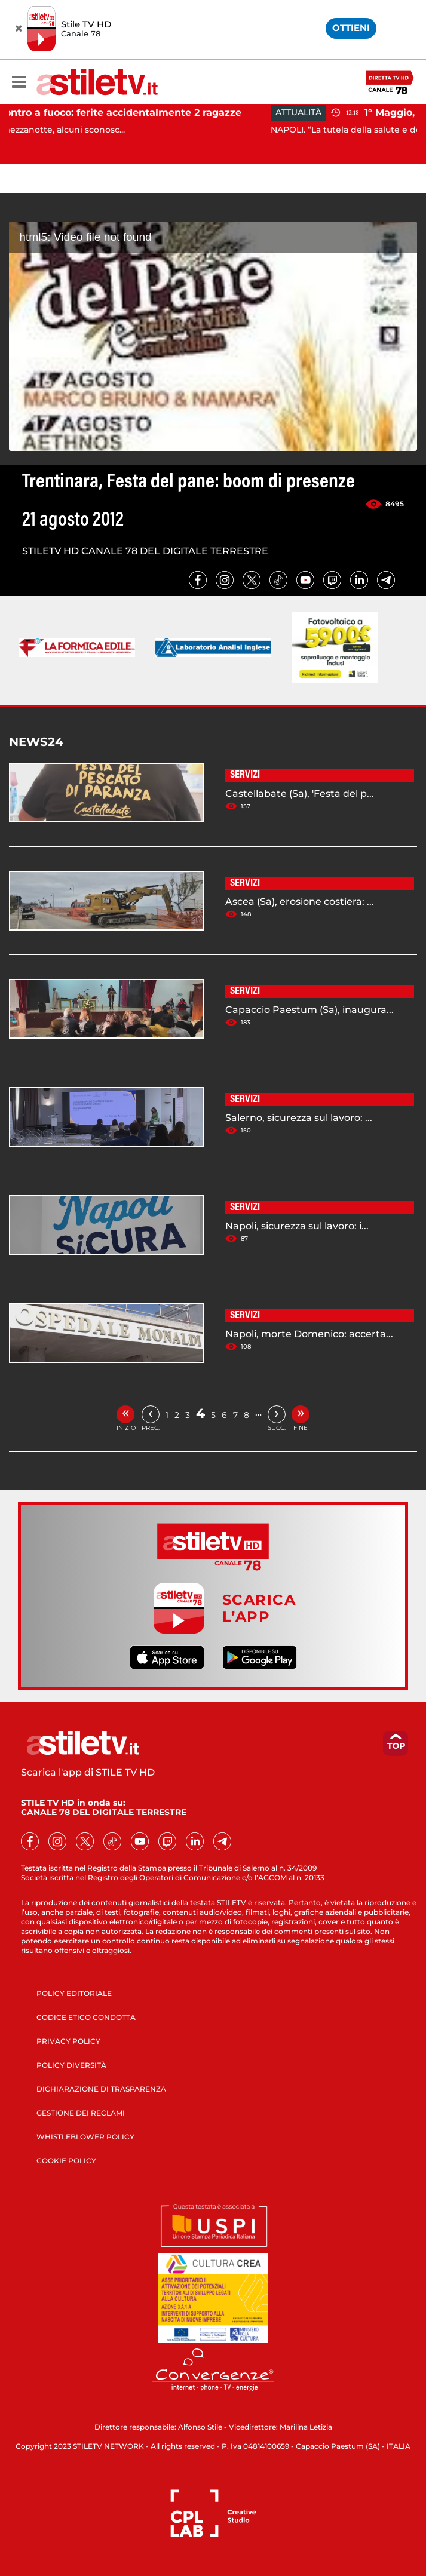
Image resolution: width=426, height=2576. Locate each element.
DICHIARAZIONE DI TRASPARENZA (101, 2088)
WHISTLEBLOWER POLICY (85, 2136)
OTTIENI (351, 27)
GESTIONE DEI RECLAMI (80, 2112)
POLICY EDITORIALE (74, 1993)
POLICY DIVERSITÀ (71, 2065)
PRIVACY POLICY (68, 2041)
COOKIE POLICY (66, 2160)
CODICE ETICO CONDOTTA (86, 2017)
